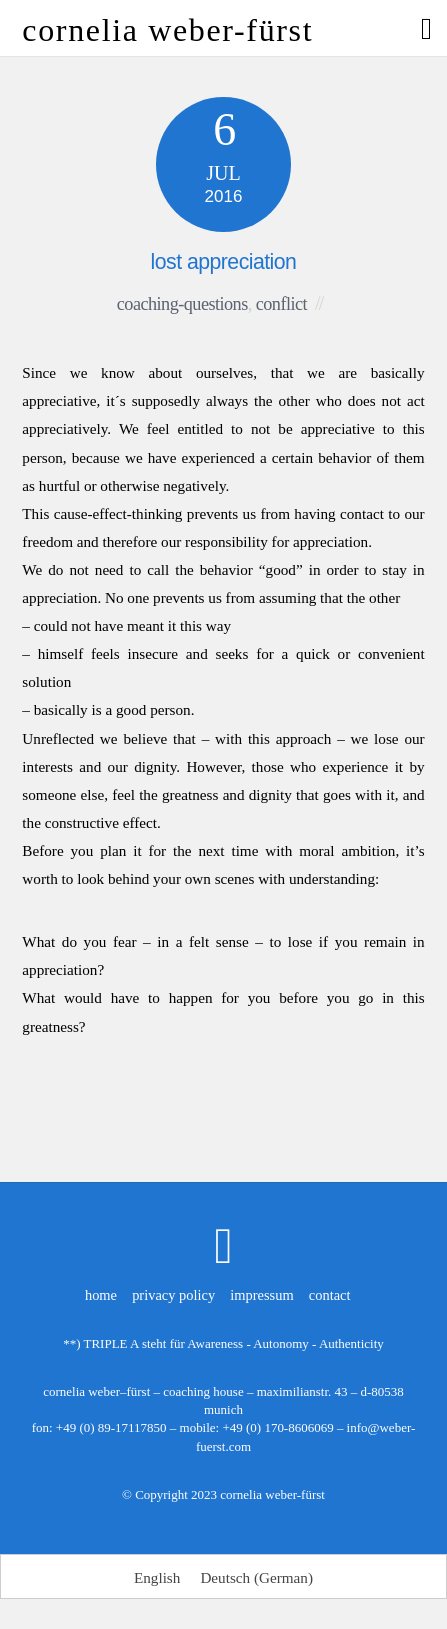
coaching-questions (182, 304)
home (101, 1295)
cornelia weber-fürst (272, 1494)
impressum (261, 1295)
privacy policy (173, 1295)
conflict (281, 304)
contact (330, 1295)
